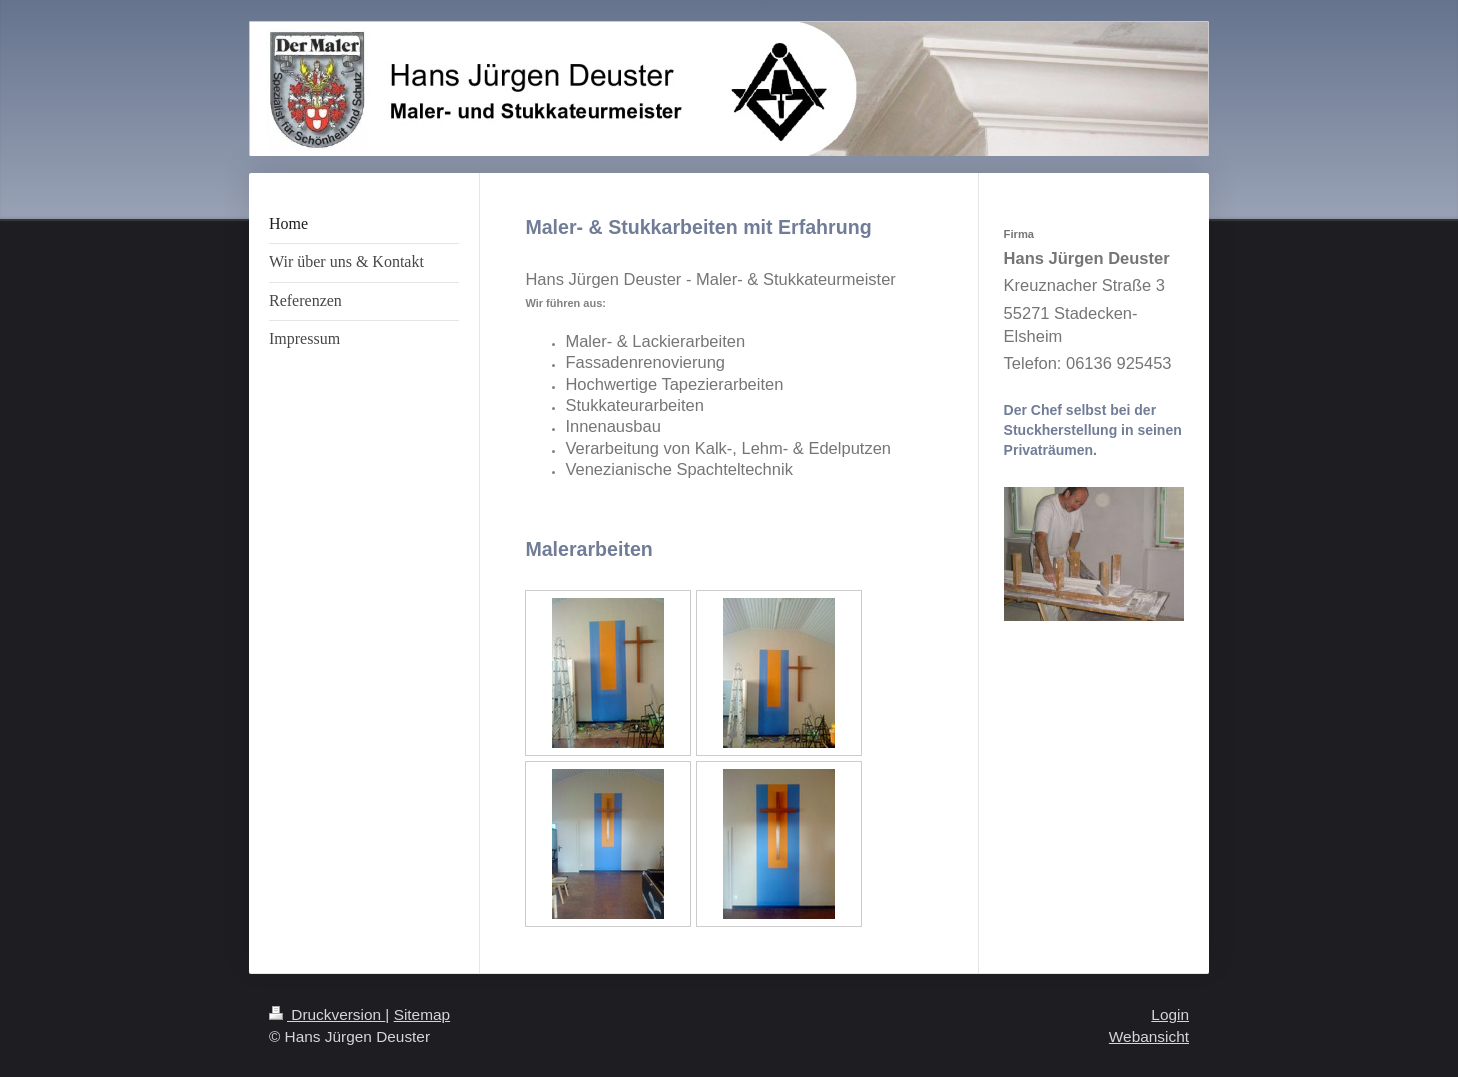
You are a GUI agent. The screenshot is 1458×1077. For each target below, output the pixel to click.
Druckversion (327, 1014)
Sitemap (422, 1014)
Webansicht (1149, 1036)
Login (1170, 1014)
